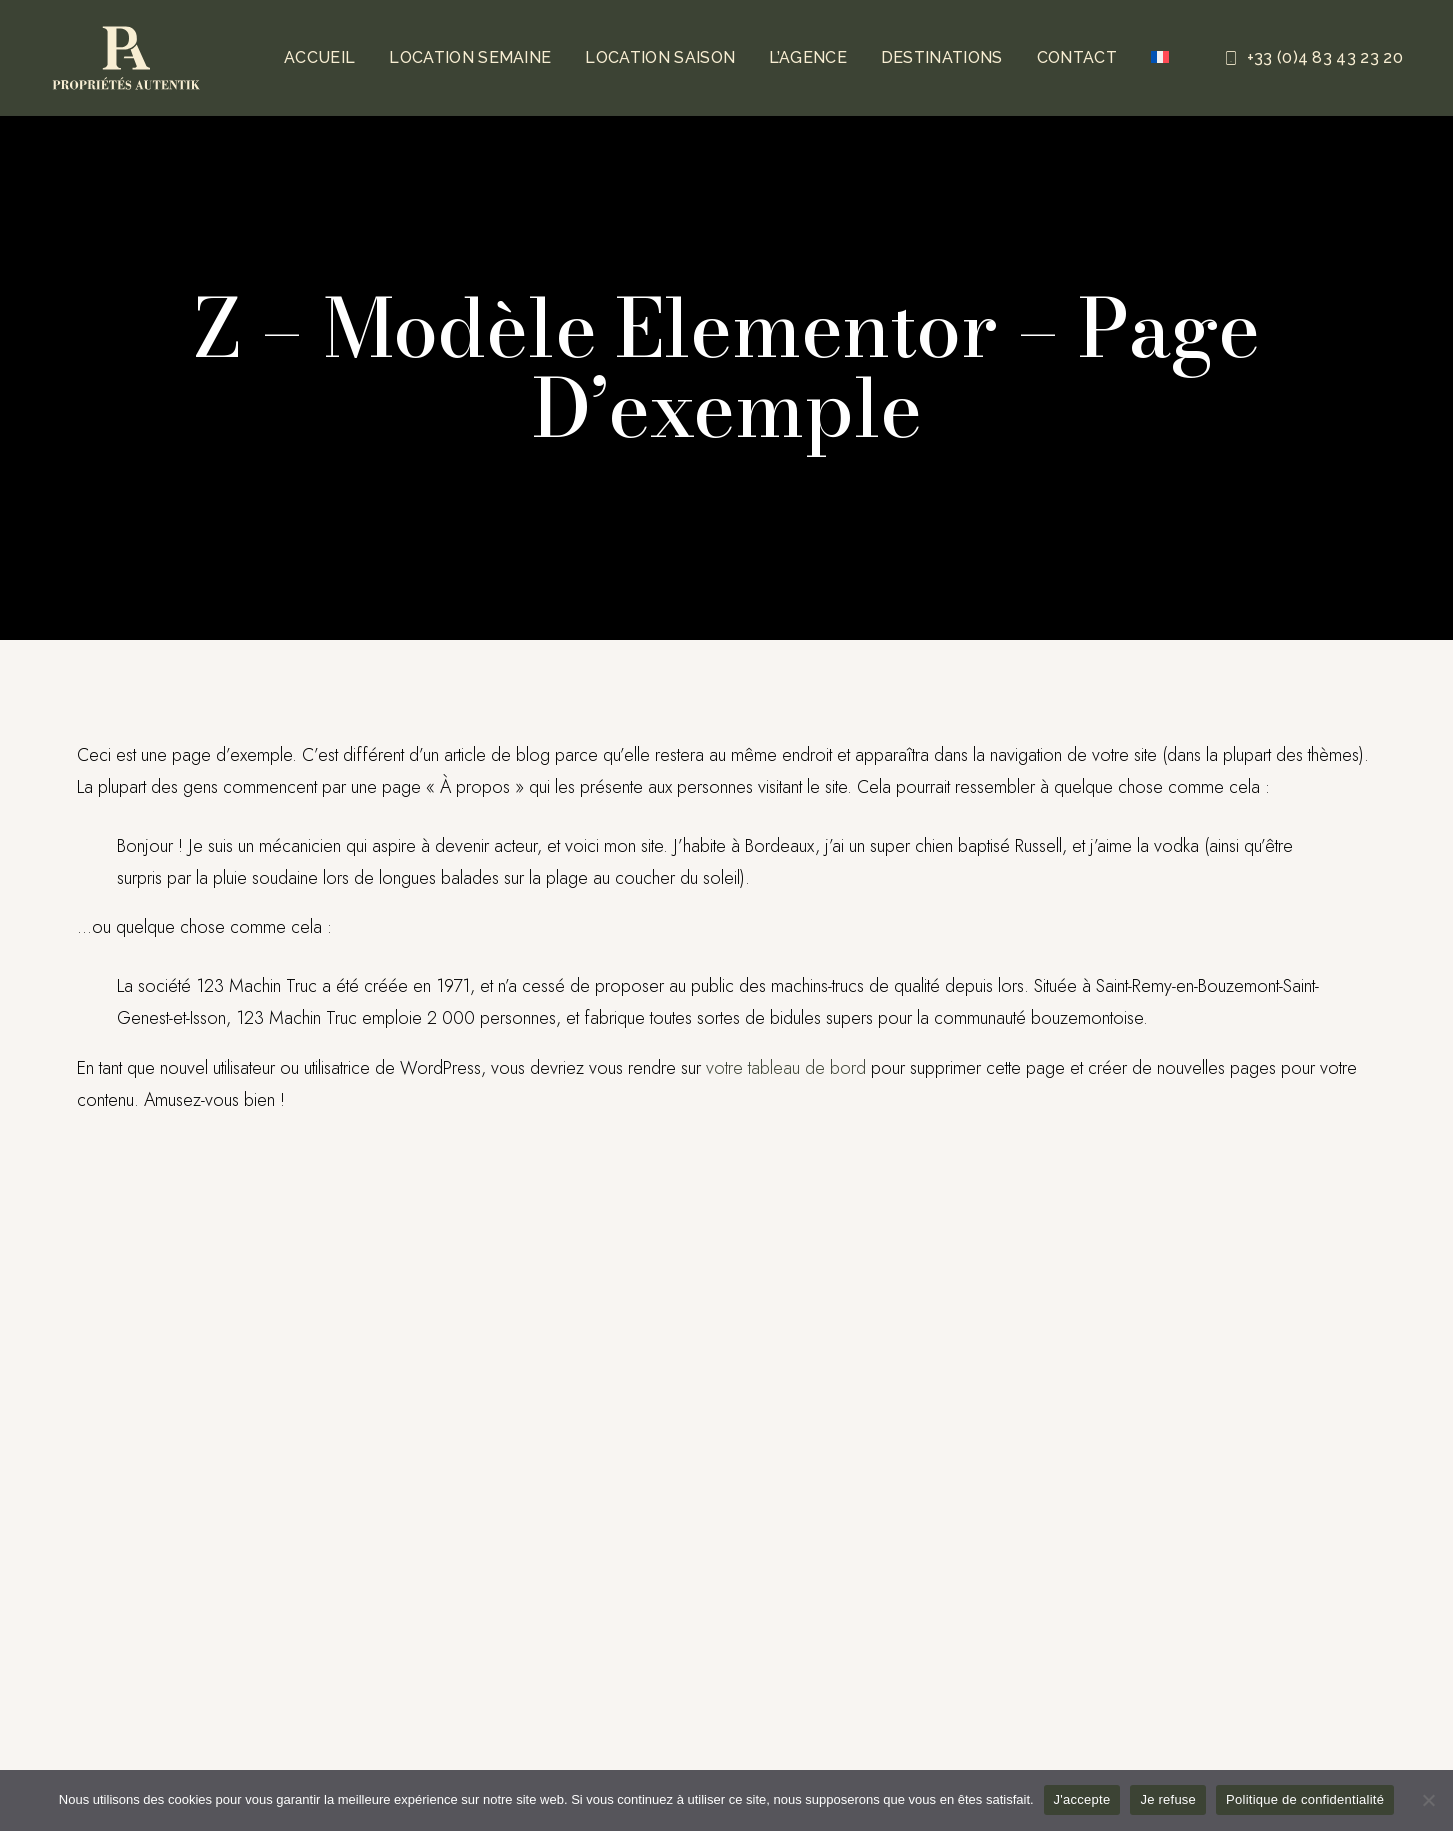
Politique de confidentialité (1305, 1799)
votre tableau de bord (786, 1068)
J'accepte (1082, 1799)
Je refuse (1168, 1799)
